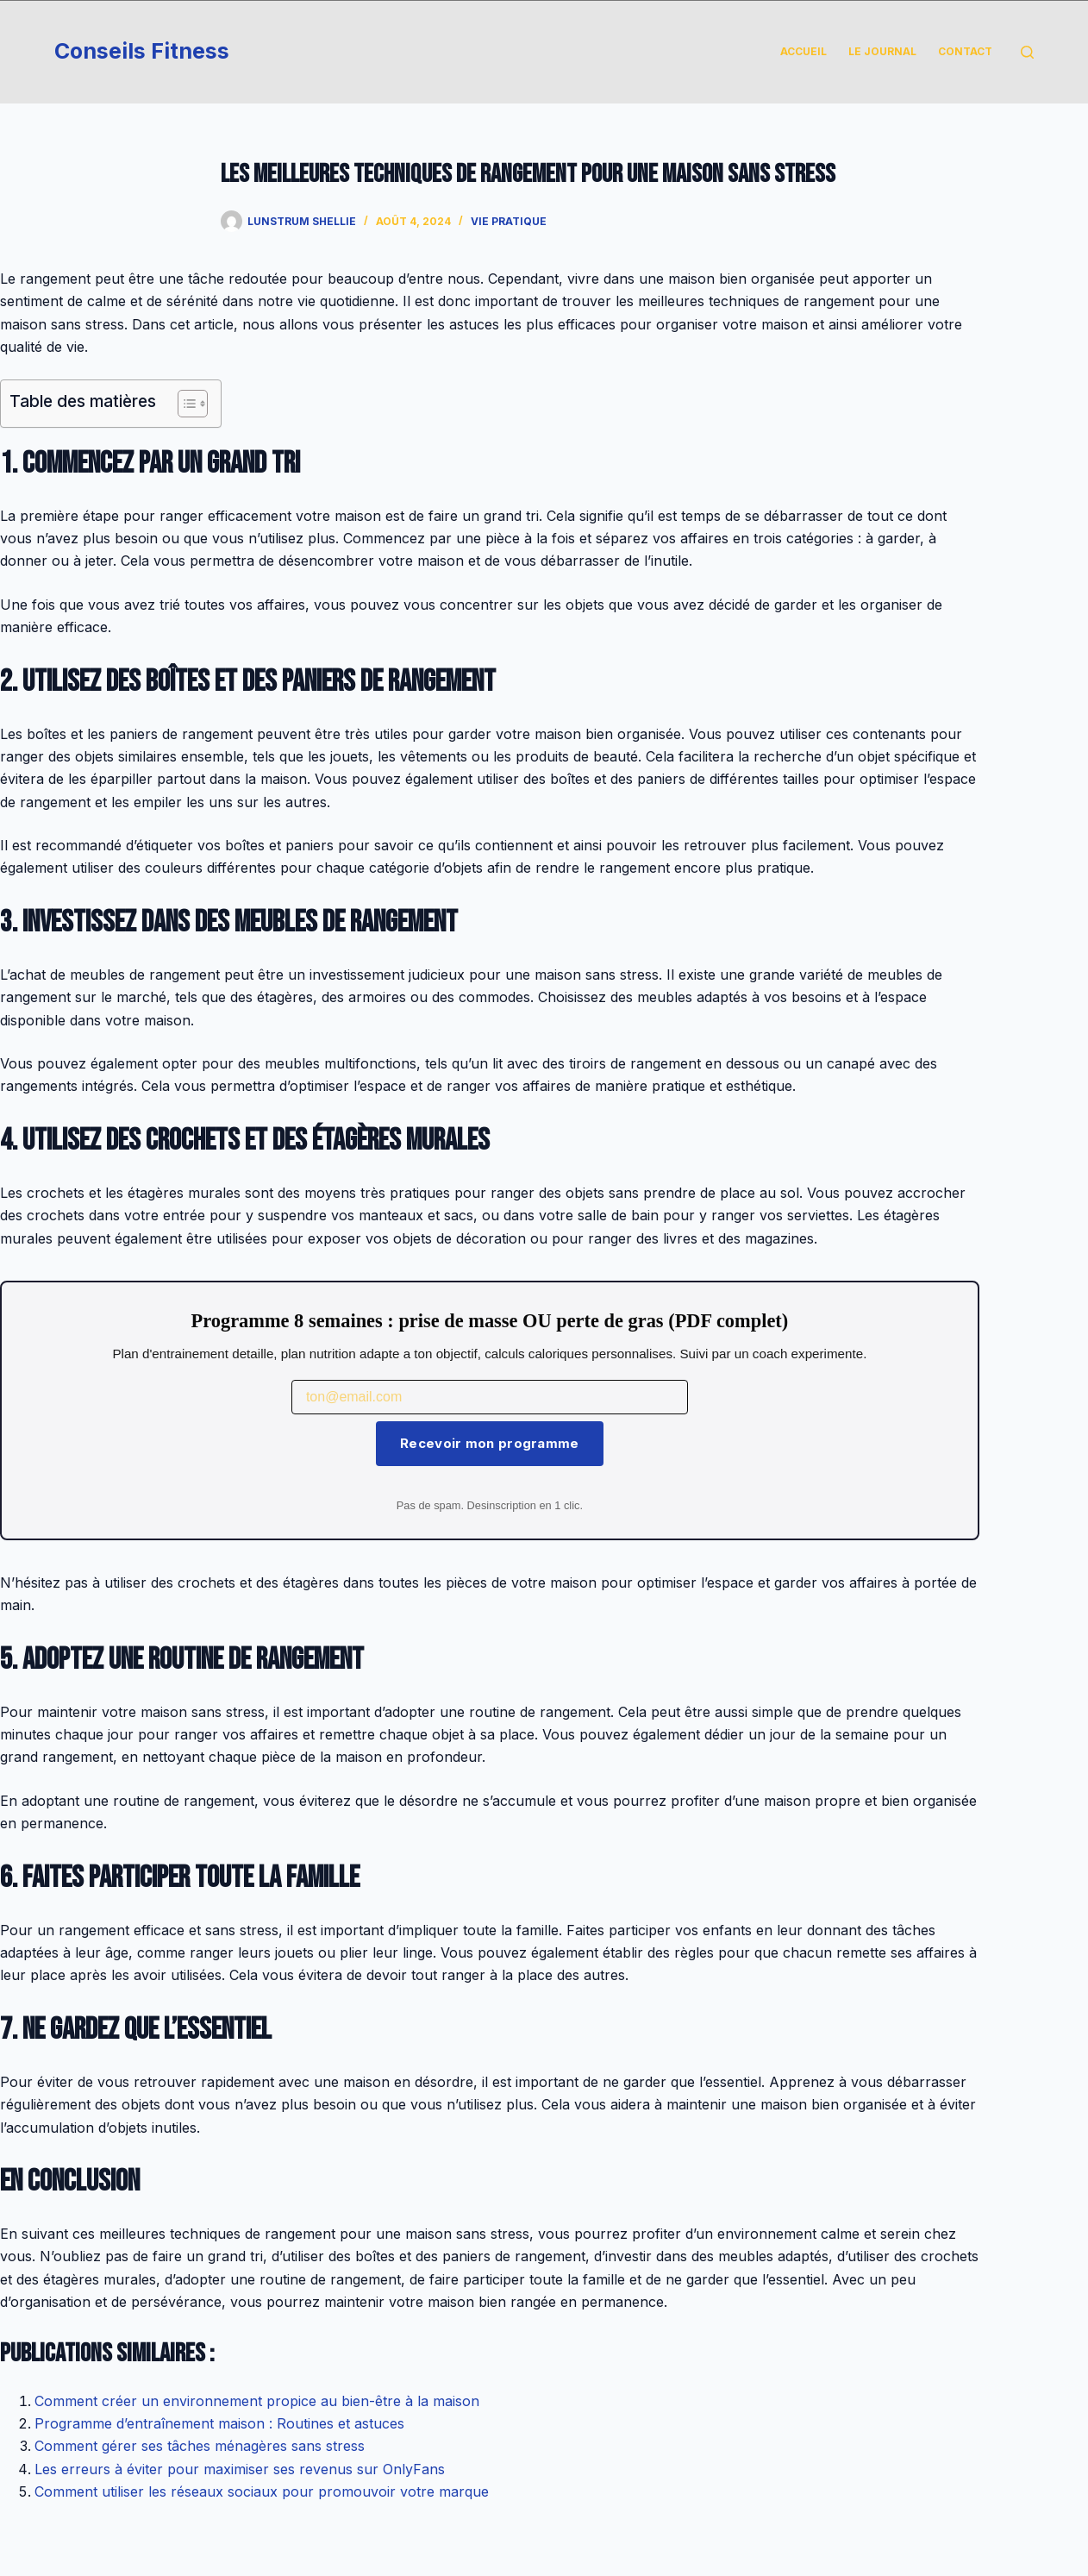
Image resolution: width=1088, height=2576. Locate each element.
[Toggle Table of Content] (184, 403)
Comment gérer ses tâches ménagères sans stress (199, 2445)
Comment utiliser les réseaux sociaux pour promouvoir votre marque (261, 2491)
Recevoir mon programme (489, 1443)
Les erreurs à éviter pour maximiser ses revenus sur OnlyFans (239, 2469)
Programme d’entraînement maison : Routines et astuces (219, 2423)
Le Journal (882, 51)
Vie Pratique (509, 221)
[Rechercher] (1027, 52)
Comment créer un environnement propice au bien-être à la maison (256, 2401)
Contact (965, 51)
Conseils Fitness (141, 51)
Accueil (803, 51)
